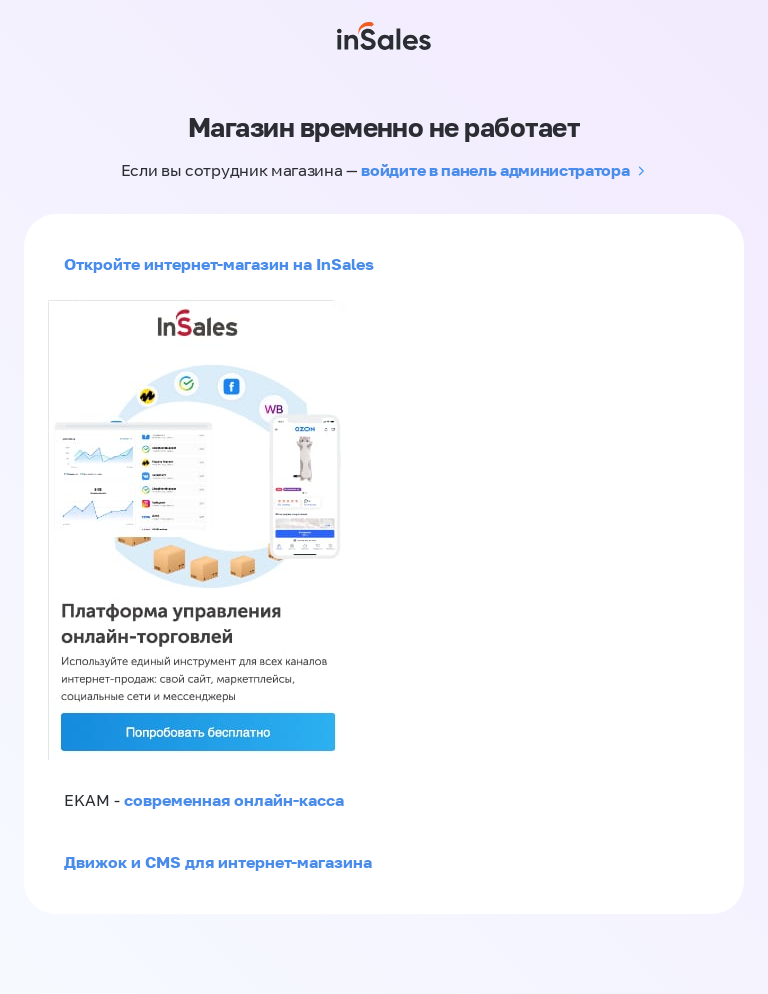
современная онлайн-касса (234, 800)
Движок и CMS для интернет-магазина (218, 862)
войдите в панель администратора (495, 170)
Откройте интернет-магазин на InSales (219, 264)
